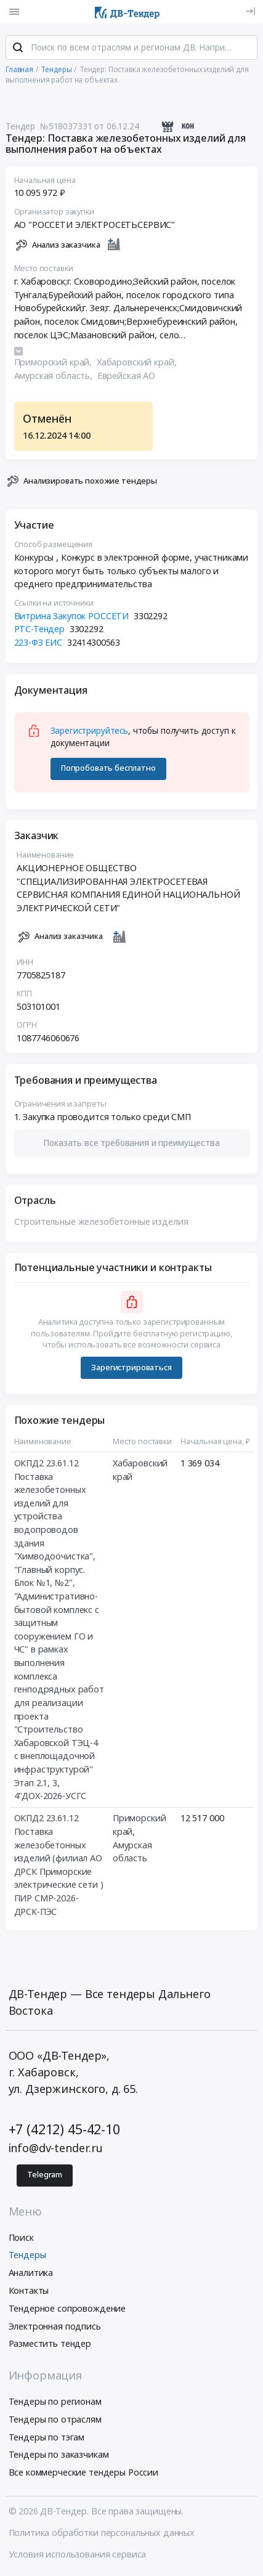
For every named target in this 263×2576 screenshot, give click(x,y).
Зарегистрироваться (131, 1367)
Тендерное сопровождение (67, 2309)
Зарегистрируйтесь (90, 731)
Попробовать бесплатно (108, 768)
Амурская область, (54, 376)
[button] (131, 1143)
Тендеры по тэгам (47, 2438)
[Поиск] (18, 48)
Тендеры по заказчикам (59, 2455)
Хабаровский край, (138, 362)
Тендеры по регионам (55, 2402)
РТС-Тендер (39, 629)
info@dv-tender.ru (56, 2148)
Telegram (44, 2176)
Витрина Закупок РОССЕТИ (71, 616)
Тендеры (27, 2255)
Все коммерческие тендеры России (84, 2473)
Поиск (21, 2238)
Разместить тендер (50, 2344)
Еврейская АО (126, 376)
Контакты (29, 2291)
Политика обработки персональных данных (102, 2533)
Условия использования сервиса (78, 2555)
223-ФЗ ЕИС (38, 643)
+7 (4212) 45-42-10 (64, 2130)
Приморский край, (54, 362)
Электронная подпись (55, 2327)
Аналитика (31, 2273)
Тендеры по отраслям (55, 2420)
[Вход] (250, 11)
